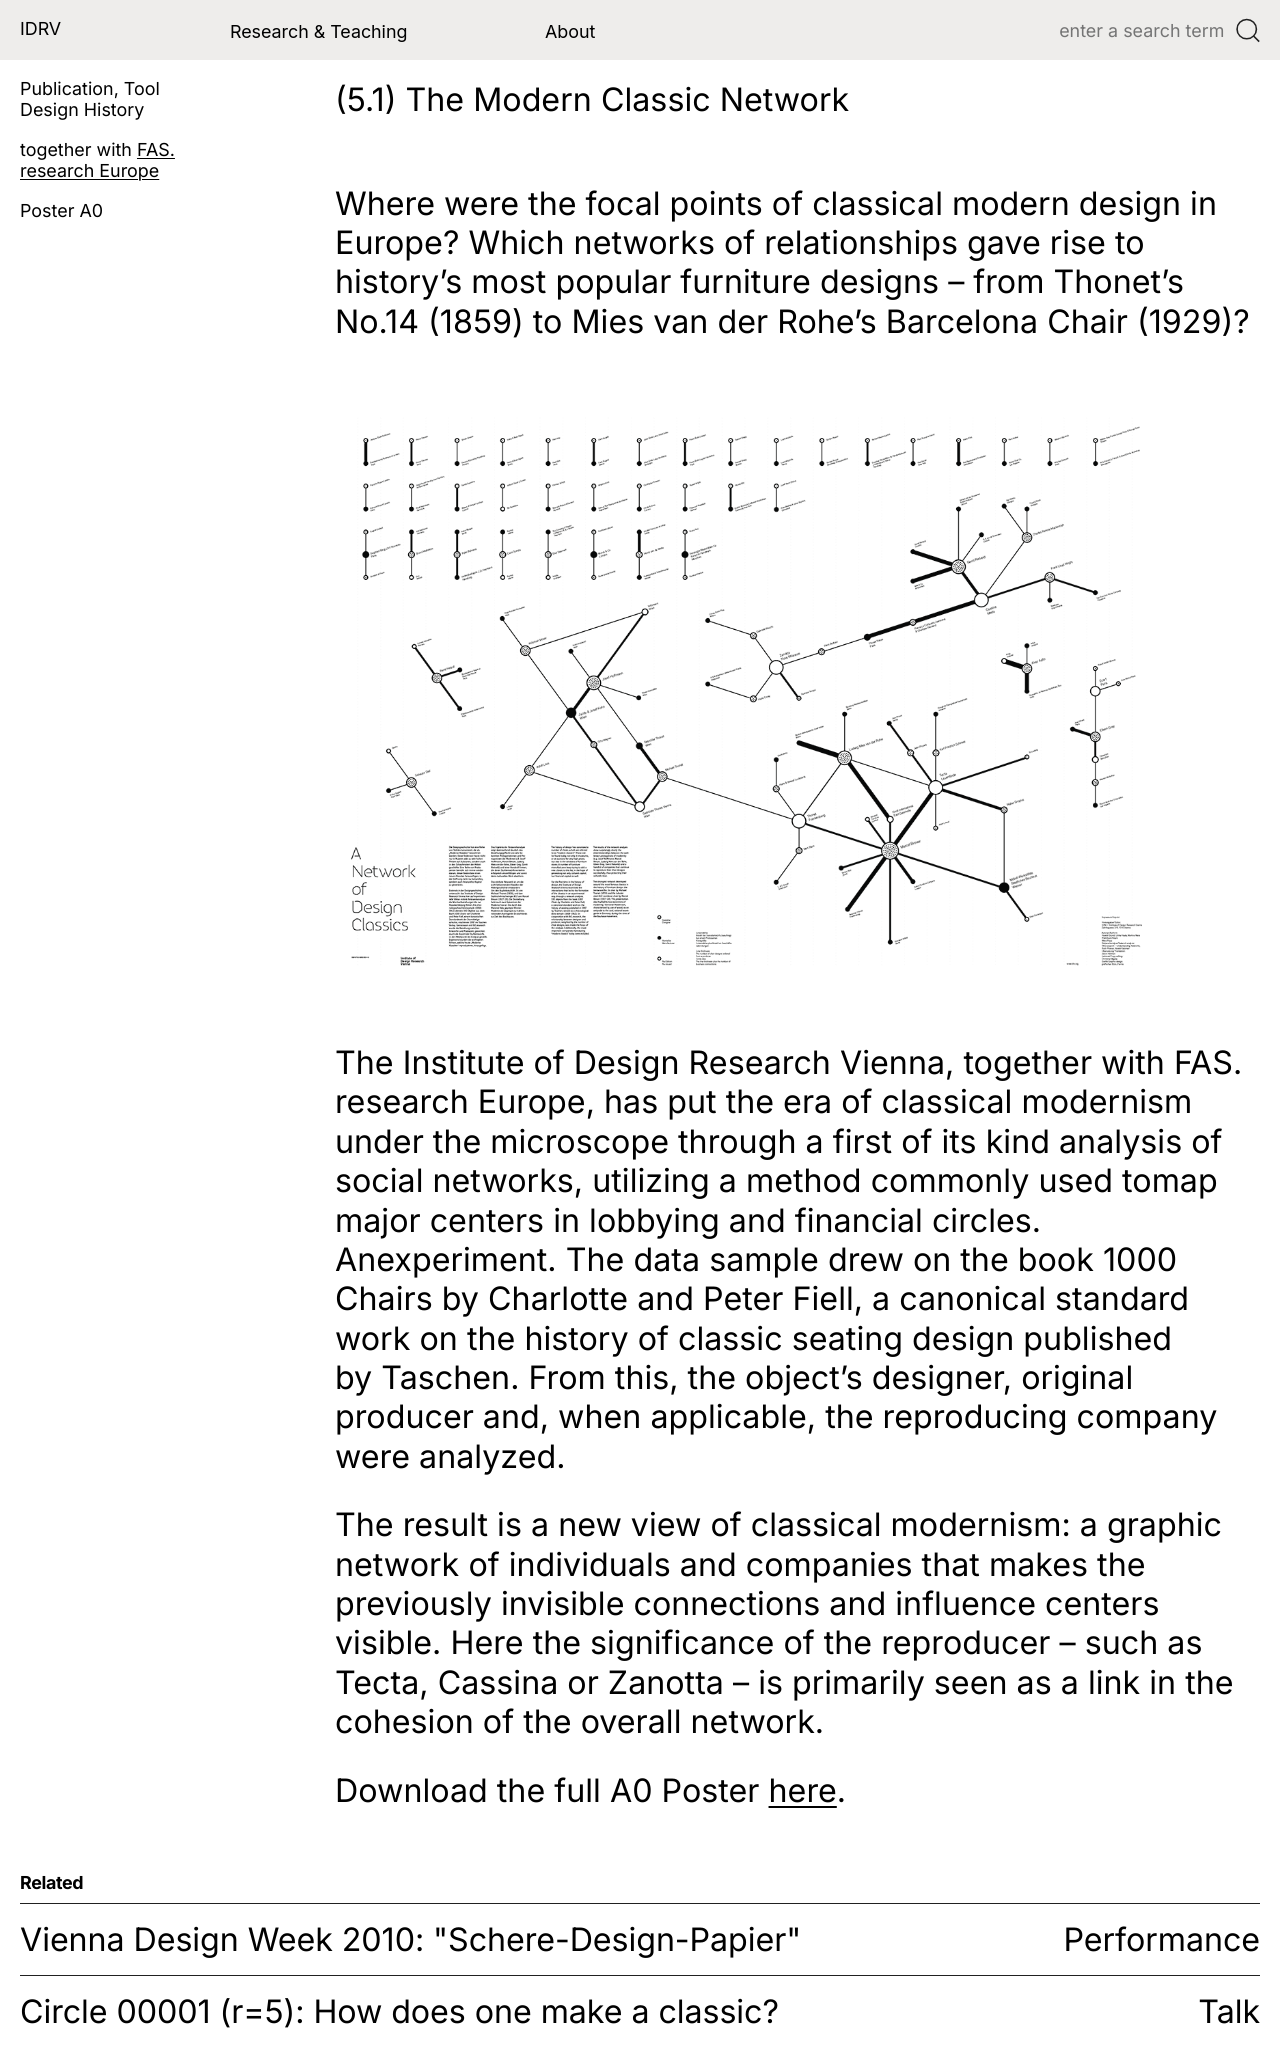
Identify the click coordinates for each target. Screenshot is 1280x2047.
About (570, 31)
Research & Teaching (318, 31)
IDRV (40, 30)
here (803, 1790)
